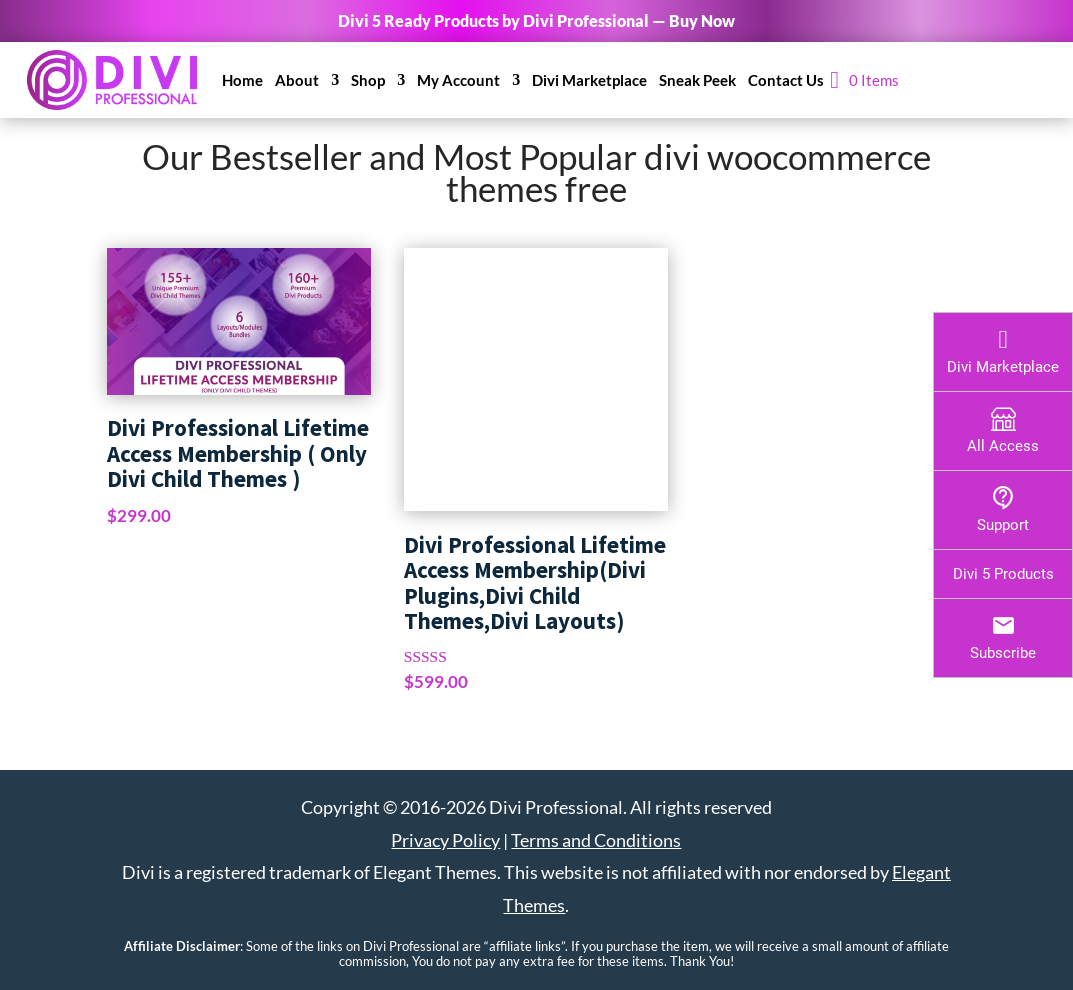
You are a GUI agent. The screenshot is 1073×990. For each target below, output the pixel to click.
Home (242, 80)
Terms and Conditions (596, 840)
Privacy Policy (445, 840)
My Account (458, 80)
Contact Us (786, 80)
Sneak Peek (697, 80)
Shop (368, 80)
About (297, 80)
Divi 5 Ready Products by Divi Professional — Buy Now (536, 20)
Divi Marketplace (589, 80)
